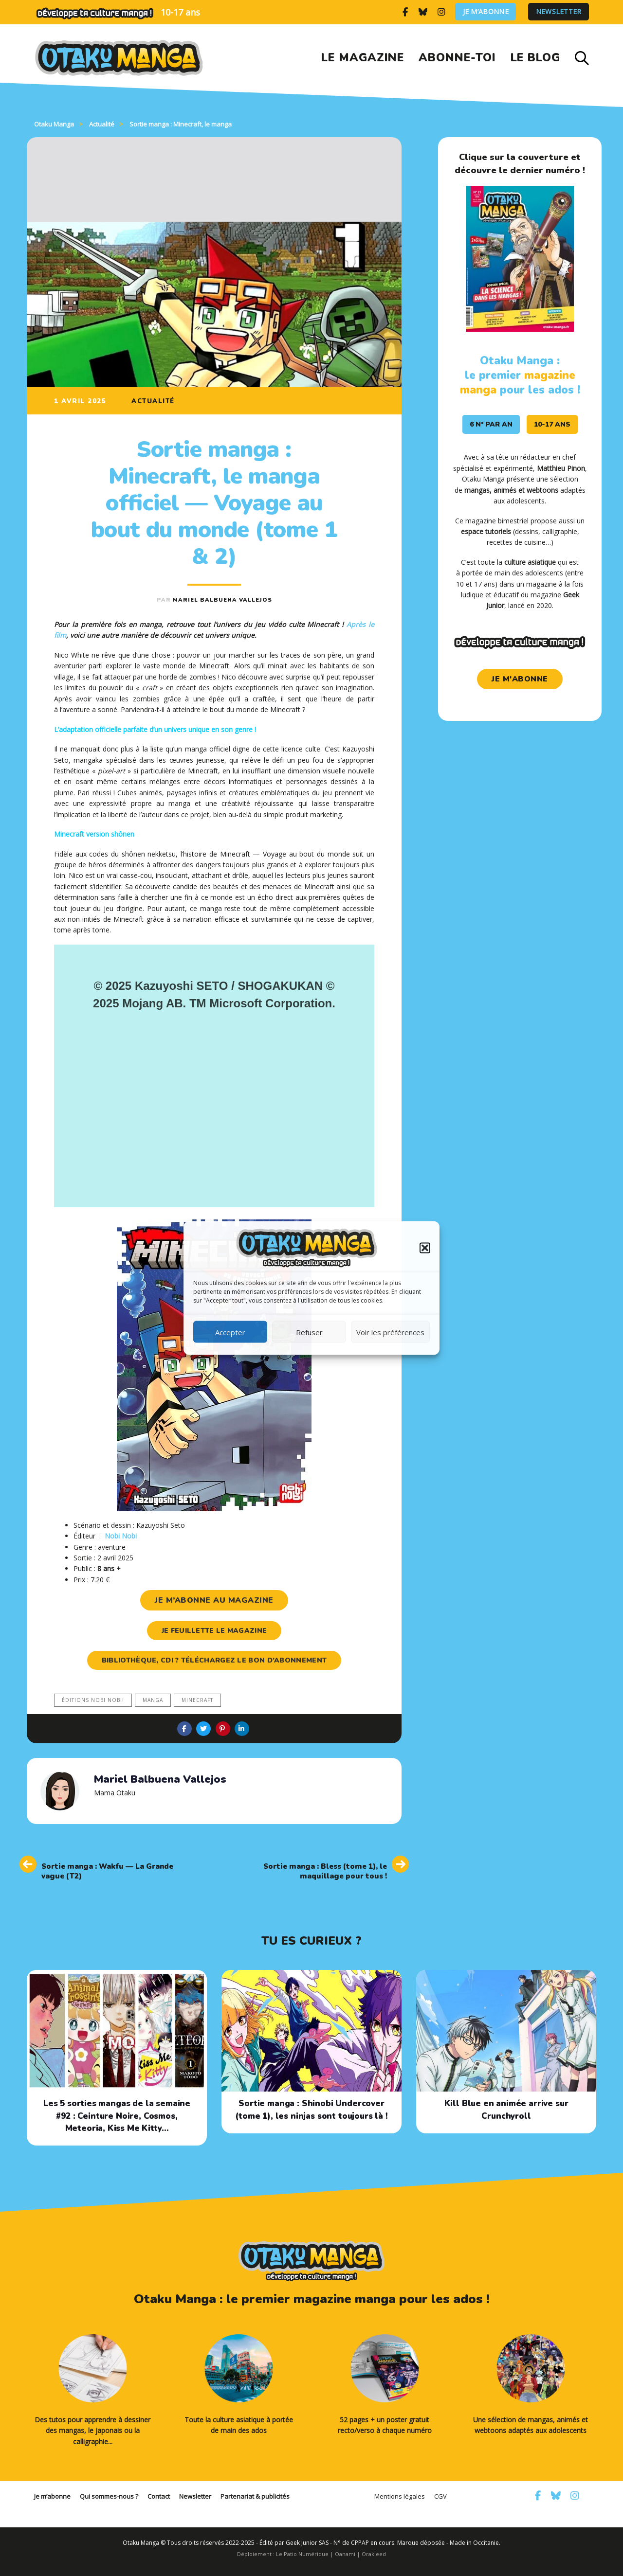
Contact (158, 2496)
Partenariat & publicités (255, 2496)
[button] (425, 1248)
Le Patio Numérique (302, 2554)
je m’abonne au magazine (214, 1600)
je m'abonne (520, 679)
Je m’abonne (486, 12)
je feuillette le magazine (214, 1630)
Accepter (230, 1332)
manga (153, 1700)
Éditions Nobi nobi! (93, 1700)
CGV (440, 2496)
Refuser (309, 1332)
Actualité (153, 401)
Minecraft (197, 1700)
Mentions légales (399, 2496)
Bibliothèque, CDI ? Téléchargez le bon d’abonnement (214, 1660)
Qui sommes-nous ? (109, 2496)
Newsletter (559, 12)
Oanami (345, 2554)
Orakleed (374, 2554)
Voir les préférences (390, 1332)
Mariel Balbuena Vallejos (222, 600)
